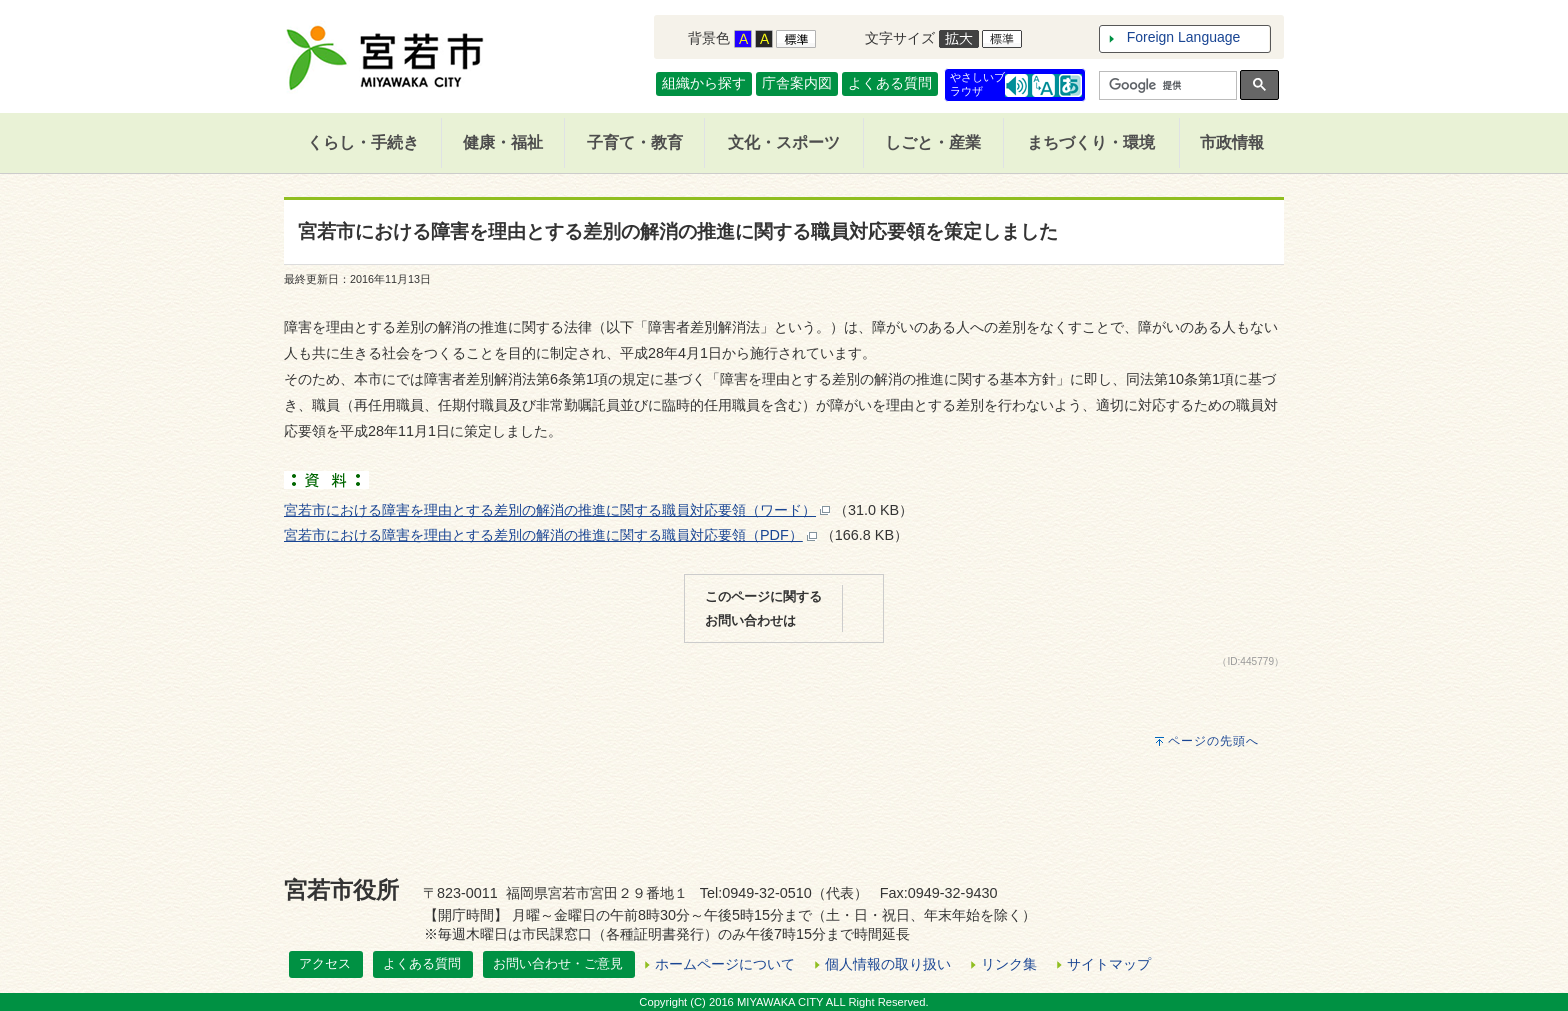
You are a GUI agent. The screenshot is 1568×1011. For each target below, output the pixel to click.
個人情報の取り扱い (888, 964)
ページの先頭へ (1213, 741)
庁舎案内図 (797, 83)
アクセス (325, 963)
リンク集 (1009, 964)
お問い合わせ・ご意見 (558, 963)
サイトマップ (1109, 964)
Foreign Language (1184, 37)
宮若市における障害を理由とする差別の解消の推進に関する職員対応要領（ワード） (550, 510)
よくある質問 (890, 83)
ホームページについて (725, 964)
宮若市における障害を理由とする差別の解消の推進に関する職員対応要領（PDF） (543, 535)
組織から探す (704, 83)
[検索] (1166, 86)
